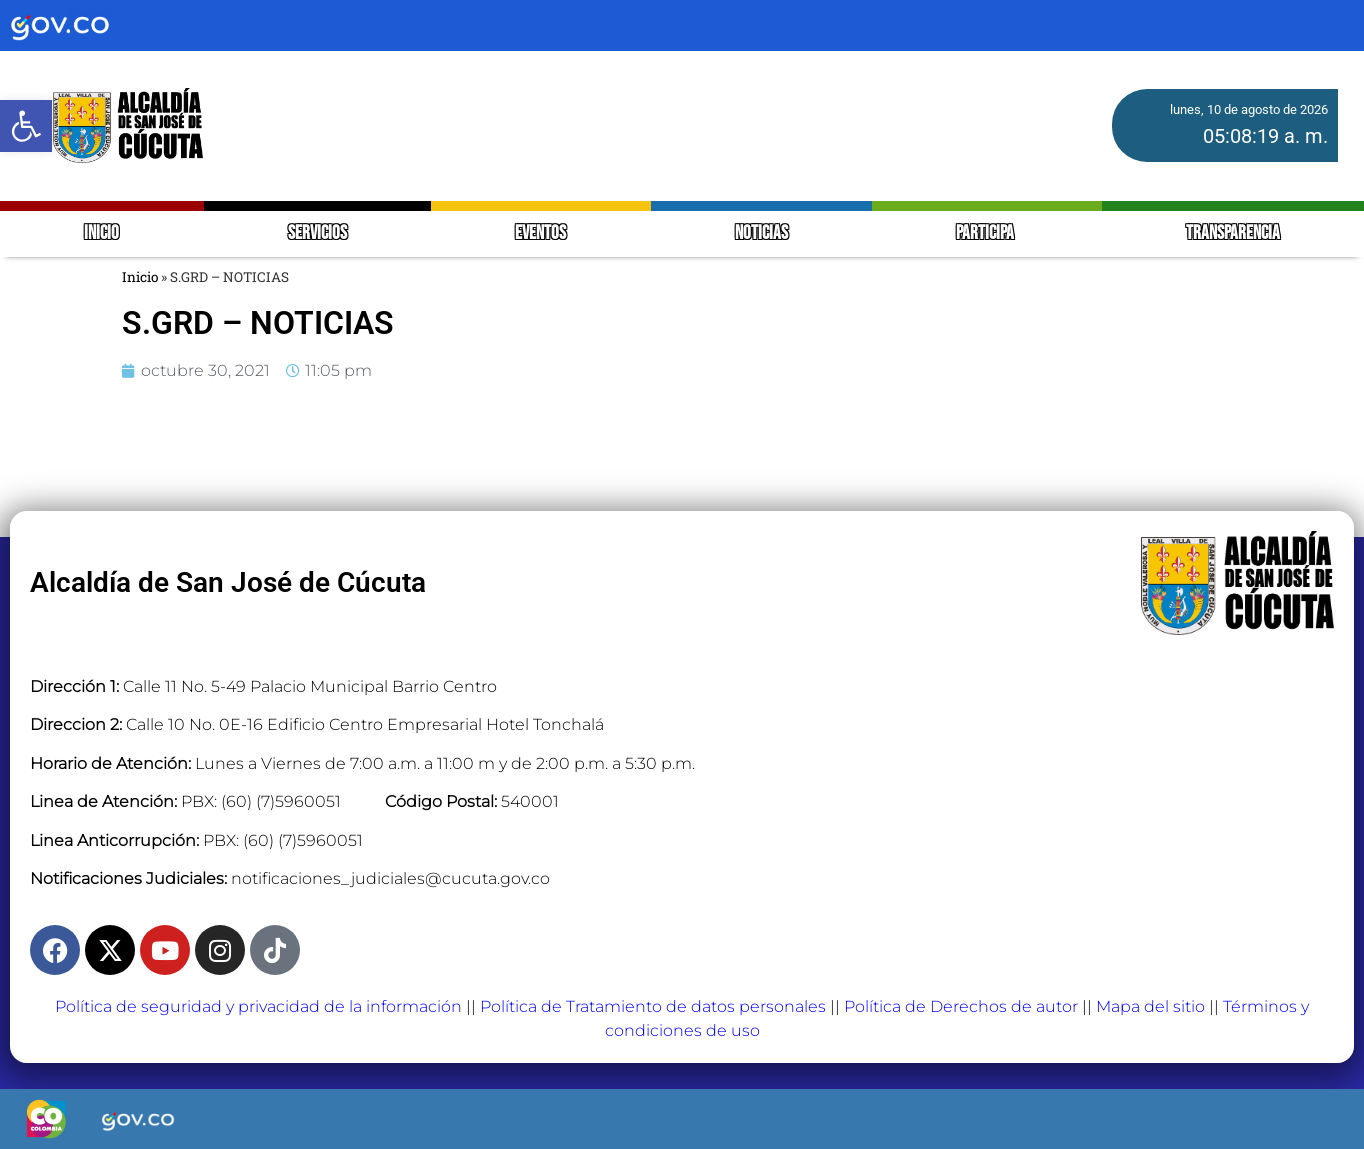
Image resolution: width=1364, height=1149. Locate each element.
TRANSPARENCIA (1233, 233)
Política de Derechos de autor (961, 1006)
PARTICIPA (986, 233)
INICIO (101, 233)
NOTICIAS (761, 233)
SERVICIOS (317, 233)
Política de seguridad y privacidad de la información (258, 1006)
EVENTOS (540, 233)
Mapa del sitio (1150, 1006)
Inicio (140, 277)
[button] (26, 126)
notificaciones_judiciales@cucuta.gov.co (390, 878)
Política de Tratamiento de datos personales (653, 1006)
